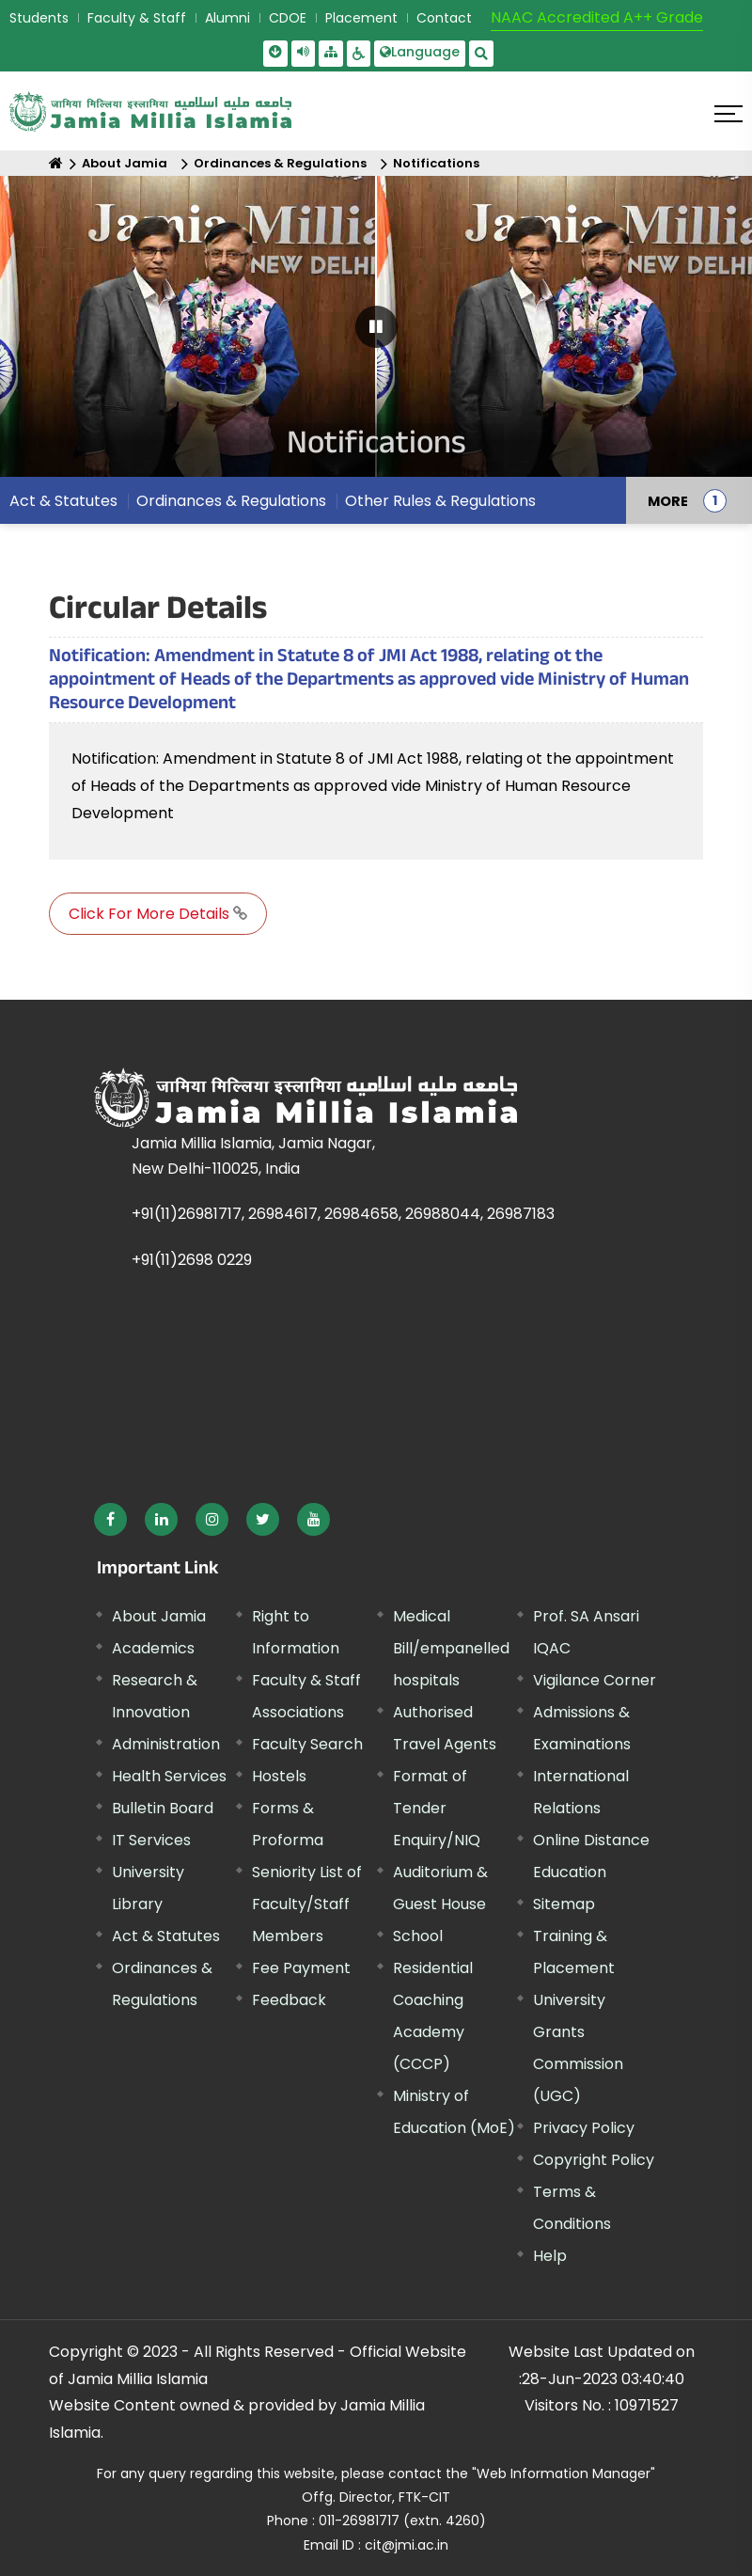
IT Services (151, 1840)
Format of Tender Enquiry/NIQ (436, 1808)
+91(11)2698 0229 (192, 1260)
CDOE (287, 17)
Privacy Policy (583, 2128)
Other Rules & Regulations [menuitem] (440, 501)
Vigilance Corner (594, 1680)
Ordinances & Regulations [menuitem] (231, 501)
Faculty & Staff (136, 17)
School (418, 1936)
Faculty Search (307, 1744)
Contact (444, 17)
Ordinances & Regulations (280, 163)
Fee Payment (301, 1968)
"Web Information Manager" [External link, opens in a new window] (563, 2473)
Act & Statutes (166, 1936)
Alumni (227, 17)
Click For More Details (158, 914)
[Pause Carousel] (376, 327)
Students (39, 17)
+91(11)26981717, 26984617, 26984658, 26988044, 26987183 (343, 1214)
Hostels (279, 1776)
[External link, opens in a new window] (110, 1519)
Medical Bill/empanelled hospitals (451, 1648)
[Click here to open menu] (728, 113)
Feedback (289, 2000)
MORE (668, 500)
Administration (166, 1744)
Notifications (436, 163)
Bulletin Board (162, 1808)
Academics (153, 1648)
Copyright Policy (593, 2160)
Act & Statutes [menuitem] (63, 501)
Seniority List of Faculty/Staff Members (307, 1904)
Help (550, 2256)
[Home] (56, 163)
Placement (361, 17)
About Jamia (124, 163)
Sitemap (564, 1904)
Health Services (169, 1776)
